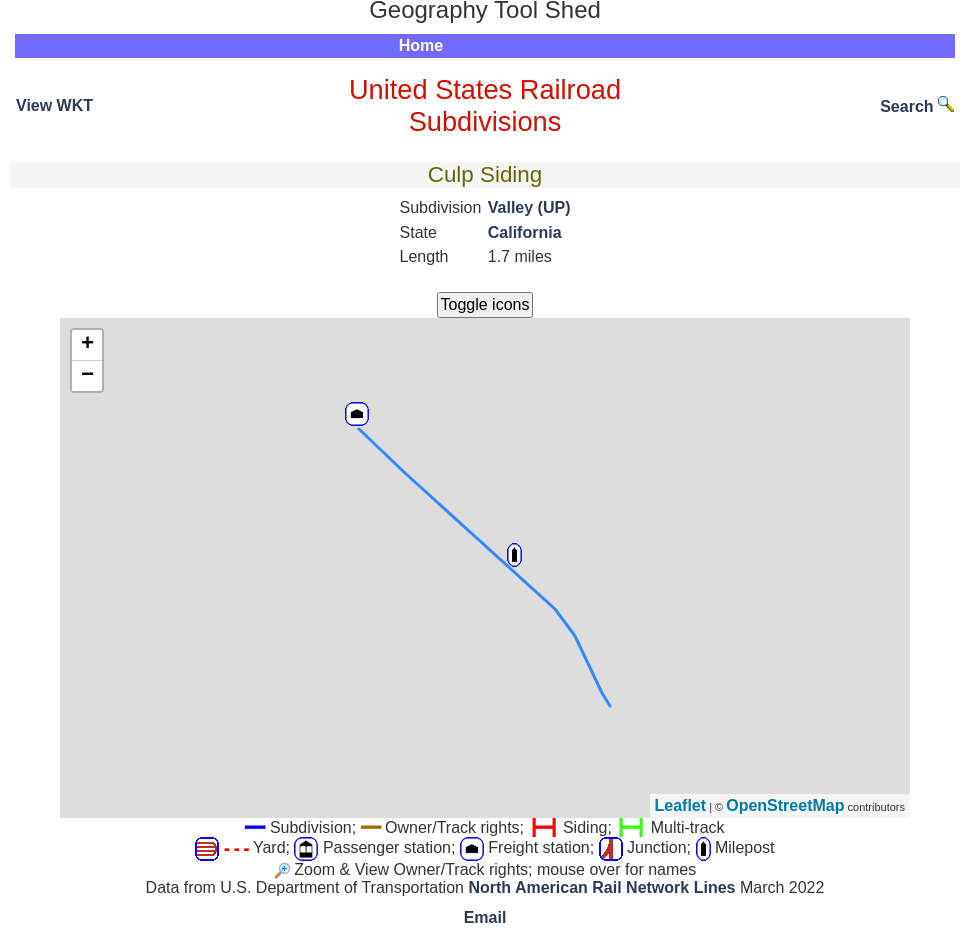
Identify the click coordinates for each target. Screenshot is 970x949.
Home (421, 45)
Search (917, 106)
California (525, 232)
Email (485, 917)
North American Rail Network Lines (601, 887)
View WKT (54, 105)
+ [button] (87, 345)
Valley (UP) (529, 207)
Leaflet (681, 805)
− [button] (87, 376)
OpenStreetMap (785, 805)
